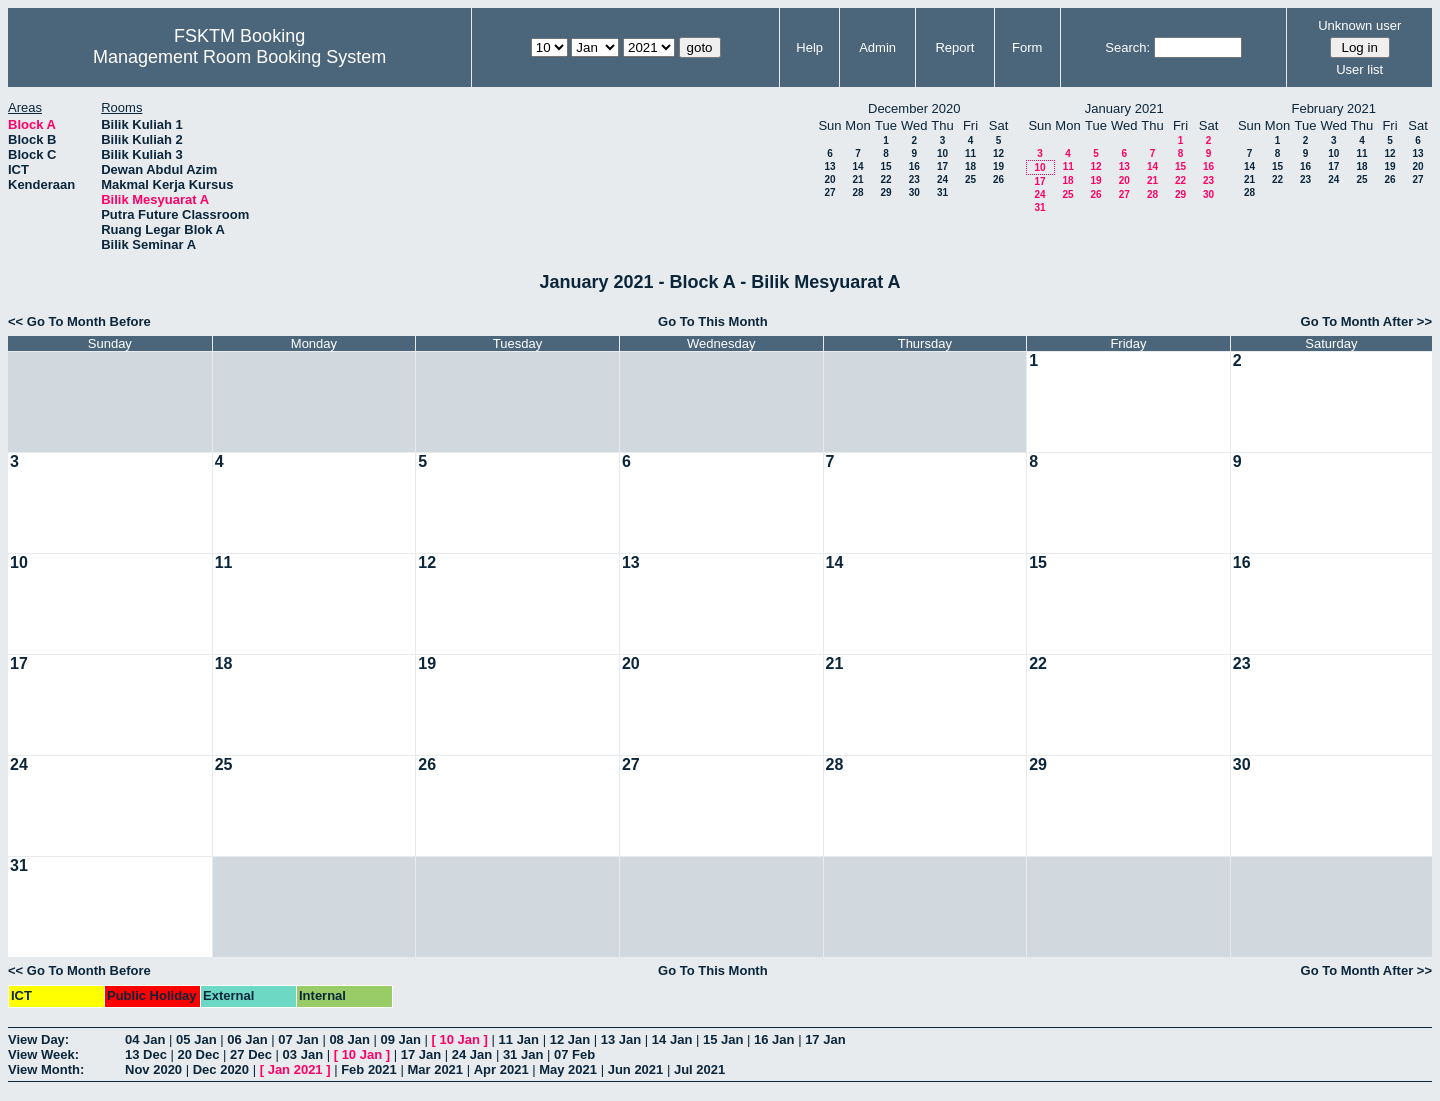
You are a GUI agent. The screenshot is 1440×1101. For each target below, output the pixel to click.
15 (885, 166)
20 (829, 179)
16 (914, 166)
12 (998, 153)
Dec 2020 (221, 1069)
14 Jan (672, 1039)
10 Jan (460, 1039)
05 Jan (196, 1039)
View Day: (38, 1039)
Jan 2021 (295, 1069)
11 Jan (519, 1039)
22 (885, 179)
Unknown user (1359, 25)
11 (970, 153)
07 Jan (298, 1039)
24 (942, 179)
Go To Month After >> (1366, 321)
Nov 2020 (153, 1069)
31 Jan (523, 1054)
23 (914, 179)
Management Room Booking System (239, 57)
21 (857, 179)
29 (885, 192)
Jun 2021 (636, 1069)
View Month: (46, 1069)
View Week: (43, 1054)
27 (829, 192)
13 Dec (146, 1054)
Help (809, 47)
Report (954, 47)
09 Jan (400, 1039)
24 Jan (472, 1054)
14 (857, 166)
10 (942, 153)
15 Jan (723, 1039)
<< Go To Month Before (79, 321)
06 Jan (247, 1039)
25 (970, 179)
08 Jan (349, 1039)
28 (857, 192)
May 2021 (568, 1069)
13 (829, 166)
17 (942, 166)
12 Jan (570, 1039)
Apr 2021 (501, 1069)
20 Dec (199, 1054)
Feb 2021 (369, 1069)
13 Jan (621, 1039)
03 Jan (303, 1054)
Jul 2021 (699, 1069)
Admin (877, 47)
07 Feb (574, 1054)
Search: (1127, 47)
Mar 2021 (435, 1069)
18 (970, 166)
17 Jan (825, 1039)
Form (1027, 47)
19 (998, 166)
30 (914, 192)
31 (942, 192)
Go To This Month (713, 321)
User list (1359, 69)
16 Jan (774, 1039)
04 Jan (145, 1039)
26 (998, 179)
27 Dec (251, 1054)
